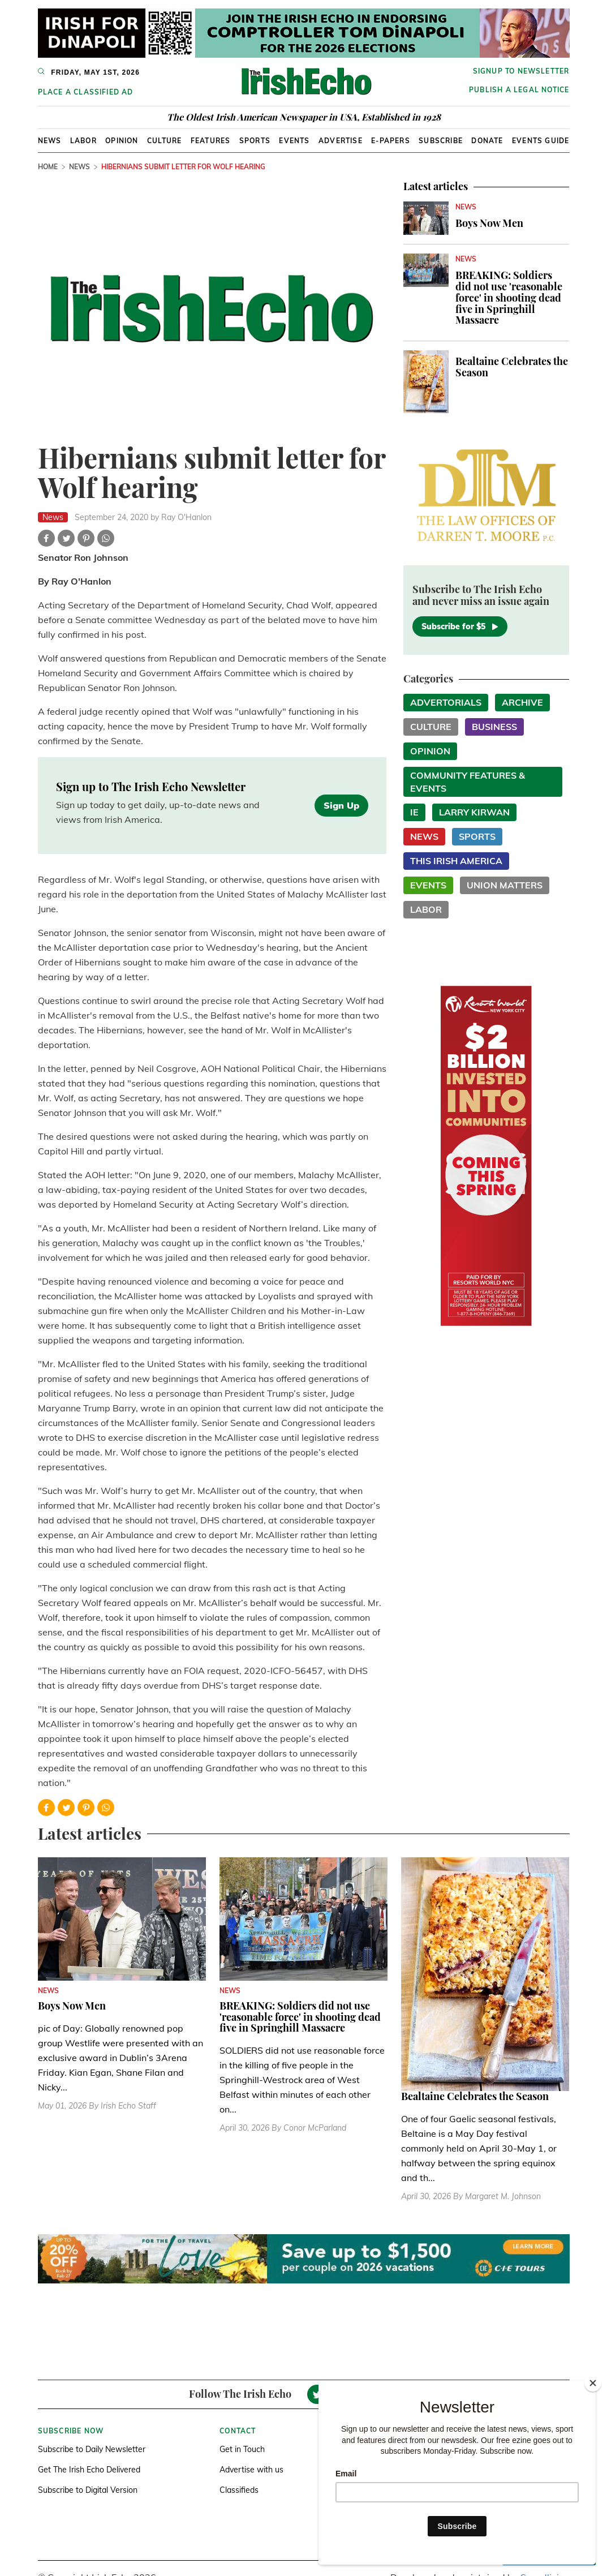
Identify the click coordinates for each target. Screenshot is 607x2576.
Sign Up (341, 805)
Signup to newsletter (521, 71)
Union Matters (505, 885)
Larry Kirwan (474, 812)
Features (211, 140)
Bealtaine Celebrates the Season (511, 366)
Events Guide (540, 140)
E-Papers (390, 140)
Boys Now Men (489, 223)
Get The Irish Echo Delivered (89, 2470)
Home (48, 166)
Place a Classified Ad (86, 92)
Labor (83, 140)
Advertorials (445, 702)
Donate (487, 140)
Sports (254, 140)
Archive (522, 702)
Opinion (121, 140)
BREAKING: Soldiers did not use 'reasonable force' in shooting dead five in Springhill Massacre (508, 297)
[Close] (592, 2383)
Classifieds (239, 2490)
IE (414, 812)
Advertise (340, 140)
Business (494, 726)
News (50, 140)
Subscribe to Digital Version (87, 2490)
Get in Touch (242, 2449)
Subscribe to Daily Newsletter (91, 2449)
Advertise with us (251, 2470)
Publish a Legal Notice (519, 89)
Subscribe (441, 140)
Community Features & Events (467, 782)
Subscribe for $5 (459, 626)
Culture (164, 140)
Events (294, 140)
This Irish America (456, 860)
